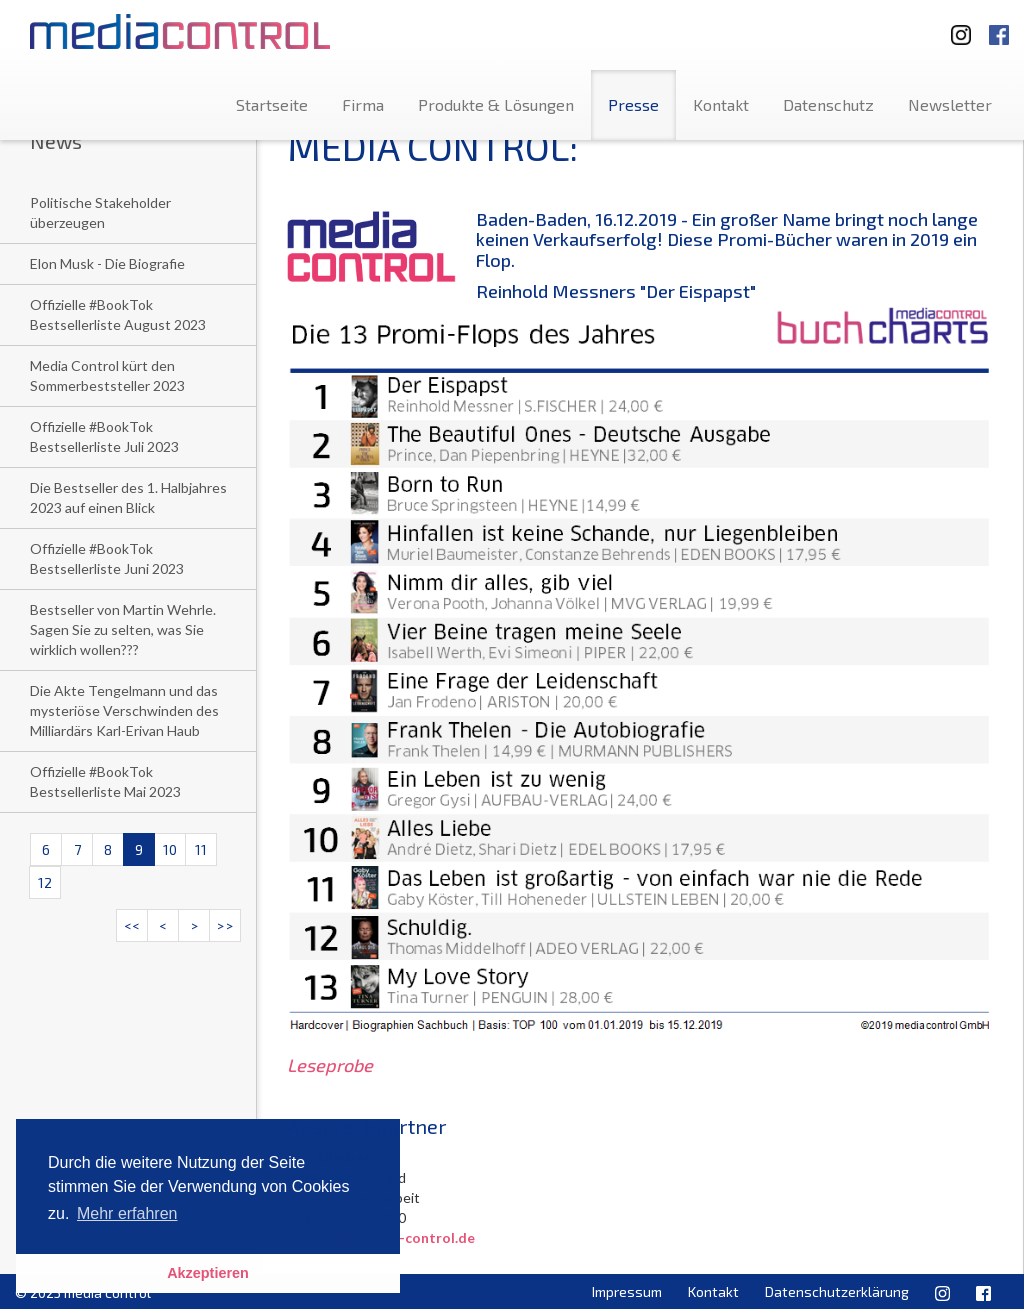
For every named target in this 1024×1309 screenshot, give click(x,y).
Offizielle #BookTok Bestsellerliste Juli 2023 (104, 436)
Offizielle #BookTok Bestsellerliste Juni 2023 (107, 558)
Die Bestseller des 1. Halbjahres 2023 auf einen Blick (128, 497)
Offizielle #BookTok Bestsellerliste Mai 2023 (105, 781)
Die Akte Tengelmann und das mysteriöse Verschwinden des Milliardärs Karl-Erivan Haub (124, 710)
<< (132, 925)
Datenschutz (828, 104)
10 (170, 849)
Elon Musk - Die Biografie (107, 263)
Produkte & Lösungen (496, 104)
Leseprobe (330, 1065)
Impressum (627, 1291)
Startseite (272, 104)
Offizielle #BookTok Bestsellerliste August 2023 (118, 314)
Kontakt (721, 104)
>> (225, 925)
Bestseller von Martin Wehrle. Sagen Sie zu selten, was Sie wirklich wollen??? (123, 629)
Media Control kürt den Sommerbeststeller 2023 (107, 375)
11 (201, 849)
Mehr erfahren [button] (127, 1213)
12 (45, 882)
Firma (363, 104)
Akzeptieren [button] (208, 1273)
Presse (633, 104)
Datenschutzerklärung (837, 1291)
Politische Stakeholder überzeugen (100, 212)
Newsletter (950, 104)
